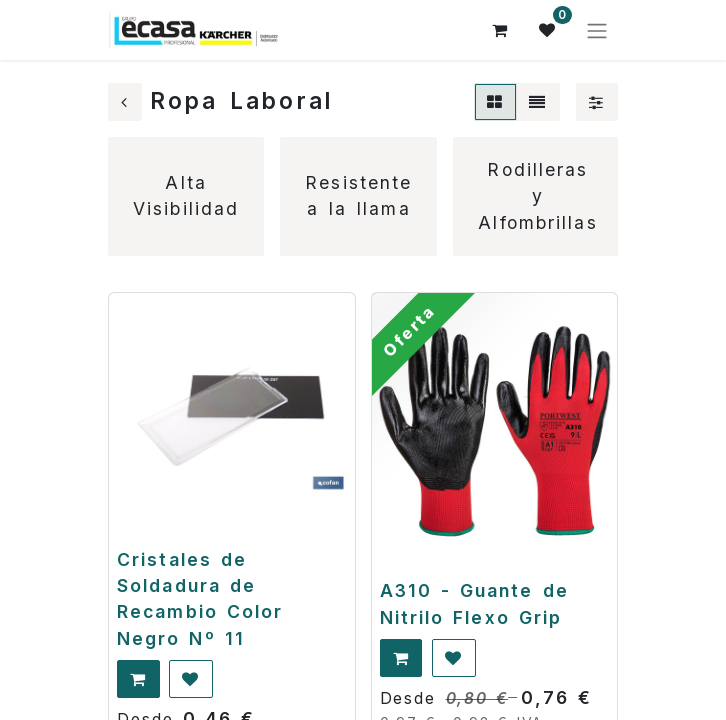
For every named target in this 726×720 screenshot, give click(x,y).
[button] (138, 679)
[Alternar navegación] (597, 30)
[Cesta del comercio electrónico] (500, 30)
